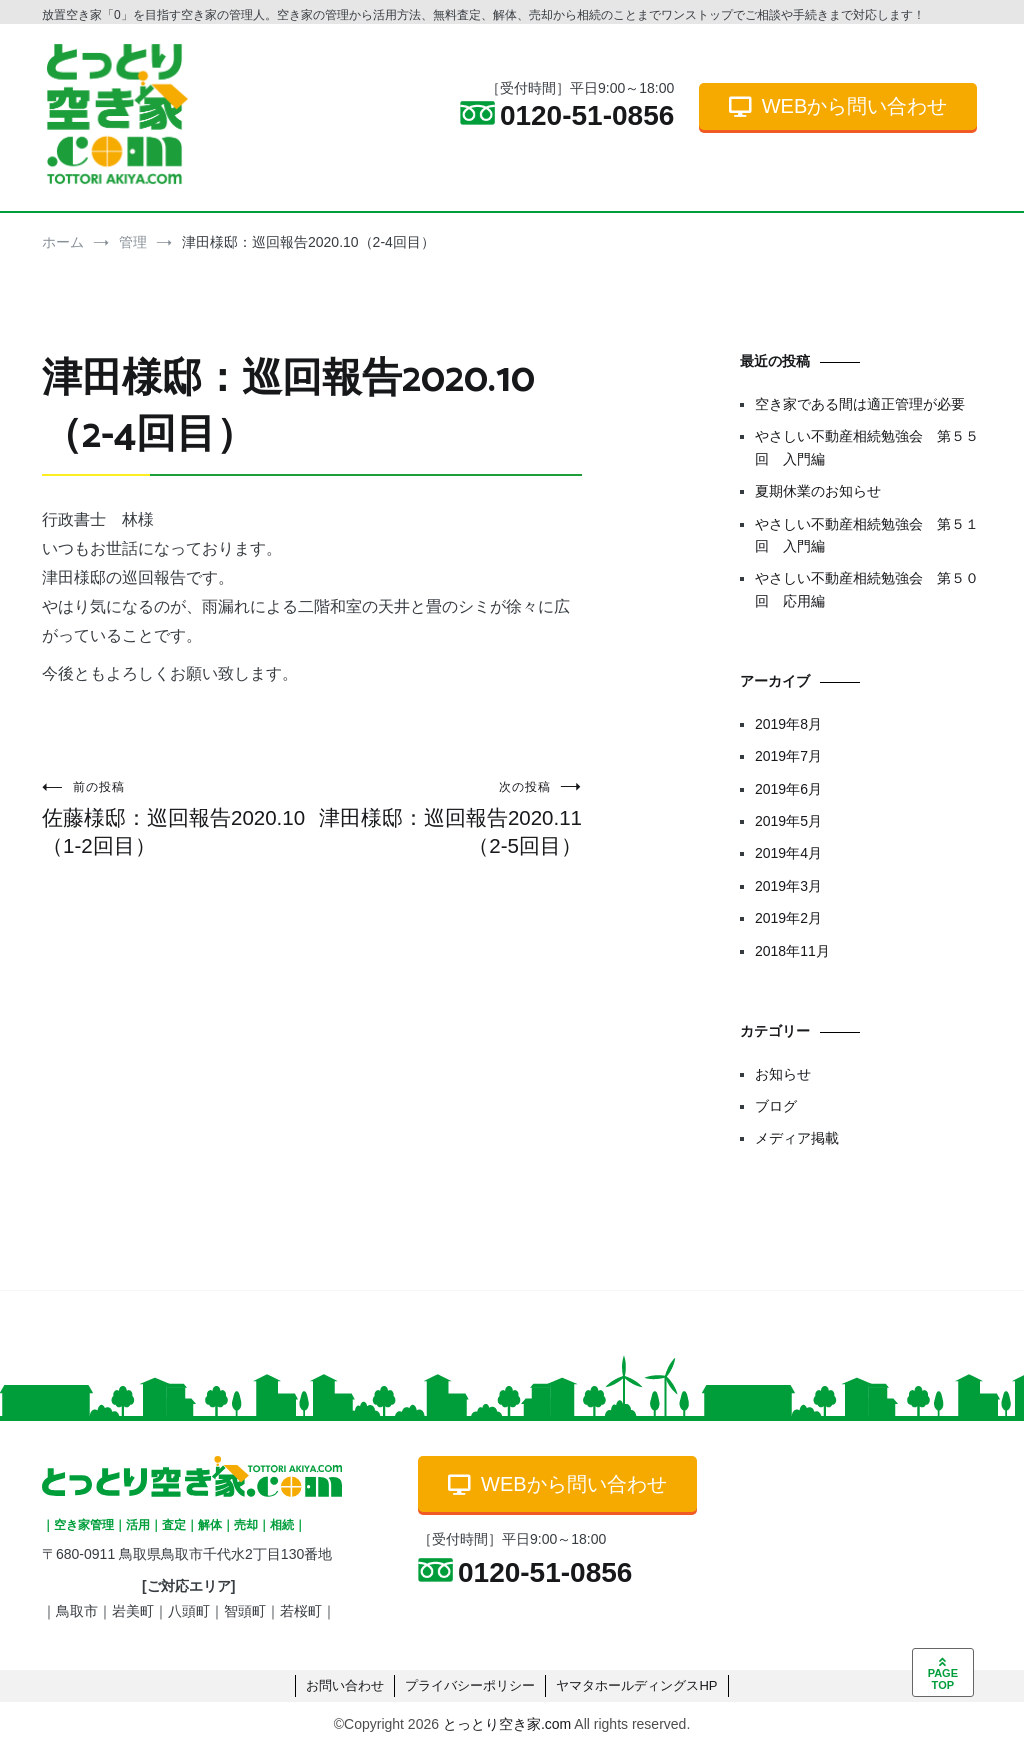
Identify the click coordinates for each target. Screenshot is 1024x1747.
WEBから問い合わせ (838, 106)
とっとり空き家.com (507, 1724)
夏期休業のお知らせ (818, 491)
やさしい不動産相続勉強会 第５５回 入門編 (867, 447)
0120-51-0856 (567, 115)
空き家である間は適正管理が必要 (860, 404)
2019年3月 (788, 886)
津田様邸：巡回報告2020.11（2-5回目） (447, 818)
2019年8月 (788, 724)
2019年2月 (788, 918)
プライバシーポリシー (470, 1685)
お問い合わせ (345, 1685)
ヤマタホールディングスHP (636, 1685)
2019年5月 (788, 821)
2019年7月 (788, 756)
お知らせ (783, 1074)
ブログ (776, 1106)
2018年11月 (792, 951)
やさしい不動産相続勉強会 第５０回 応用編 (867, 589)
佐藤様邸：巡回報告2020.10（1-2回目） (177, 818)
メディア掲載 (797, 1138)
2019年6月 (788, 789)
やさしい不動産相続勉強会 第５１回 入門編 (867, 535)
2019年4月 (788, 853)
